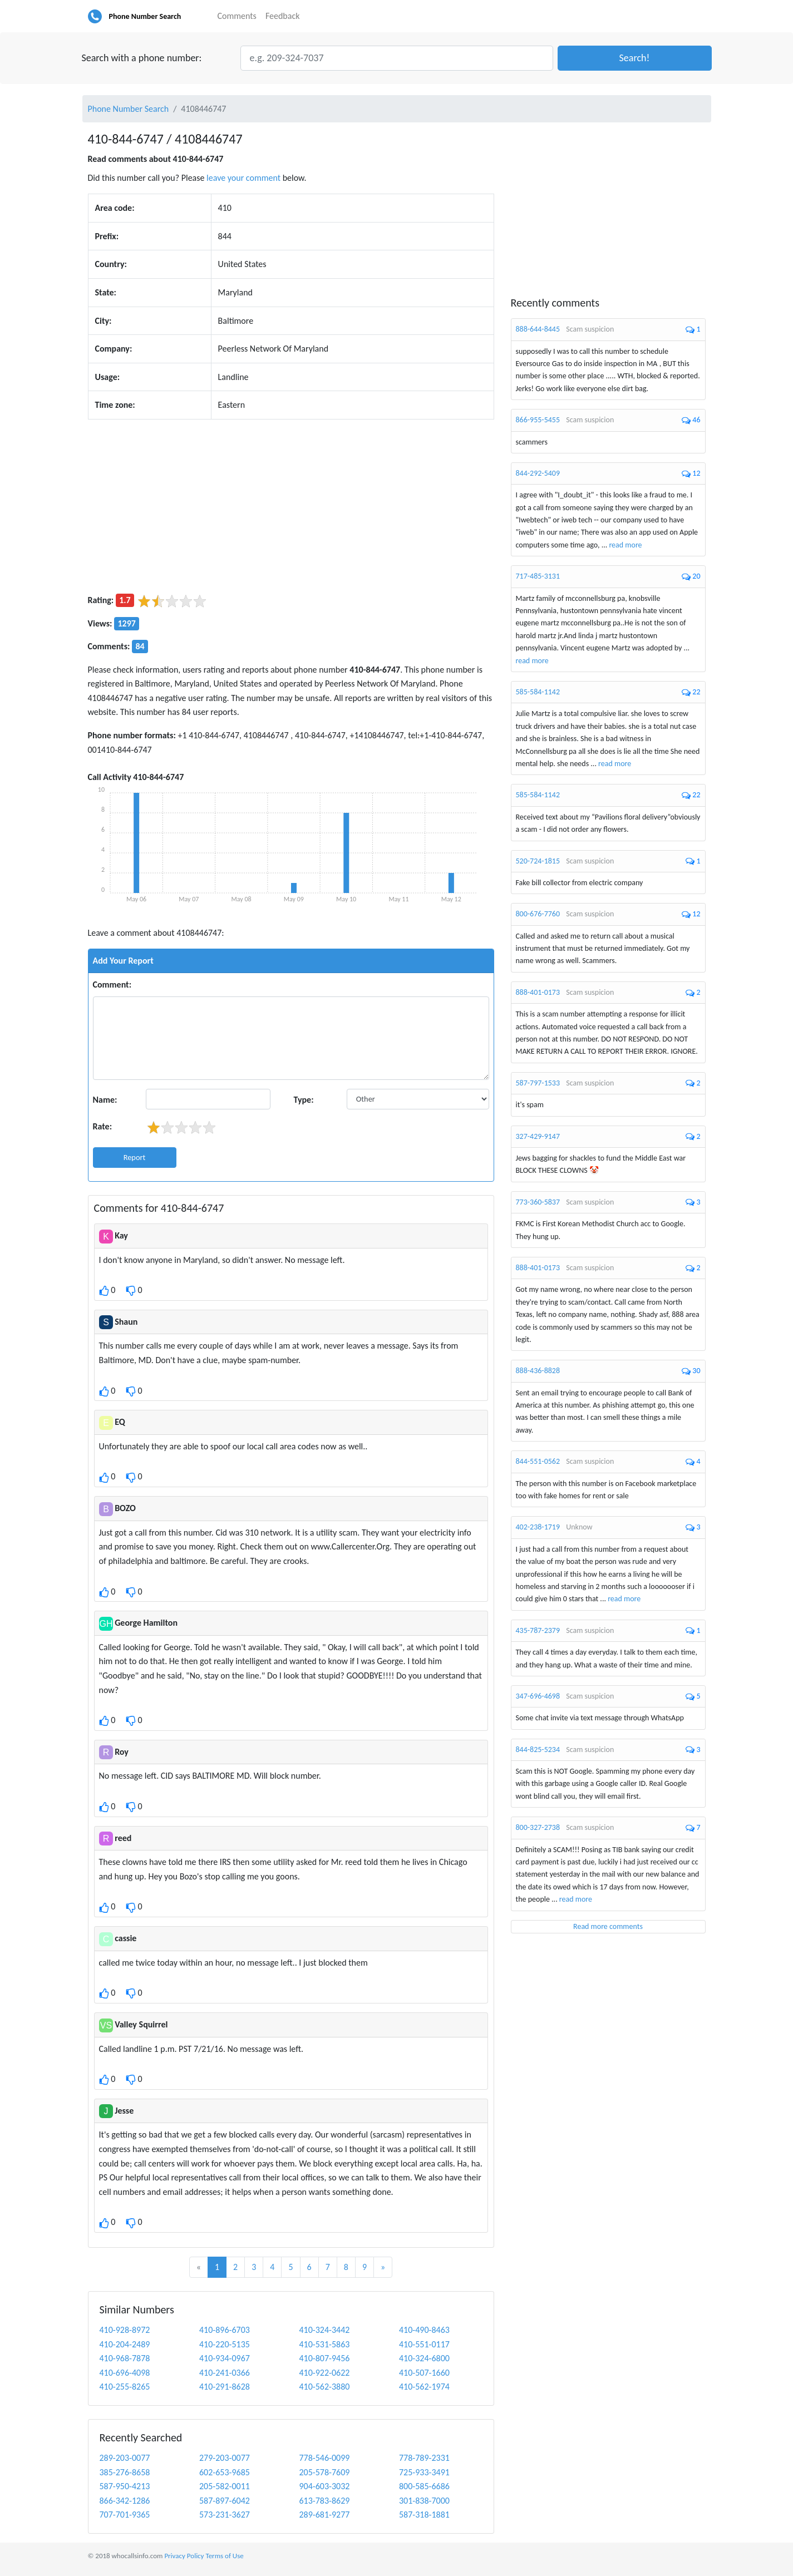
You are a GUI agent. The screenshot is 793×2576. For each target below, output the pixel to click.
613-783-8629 (324, 2500)
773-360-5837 (538, 1202)
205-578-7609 (324, 2472)
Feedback (282, 16)
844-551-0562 (538, 1461)
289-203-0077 (125, 2457)
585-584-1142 (538, 692)
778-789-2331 (424, 2457)
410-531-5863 (324, 2344)
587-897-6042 (224, 2500)
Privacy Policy (184, 2556)
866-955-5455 (538, 420)
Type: (304, 1099)
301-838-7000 (424, 2500)
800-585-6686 (424, 2486)
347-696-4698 (538, 1696)
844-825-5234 (538, 1749)
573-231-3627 (224, 2514)
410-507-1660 (424, 2372)
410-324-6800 (424, 2358)
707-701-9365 (125, 2514)
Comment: (112, 984)
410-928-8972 (125, 2330)
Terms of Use (224, 2556)
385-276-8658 (125, 2472)
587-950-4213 (125, 2486)
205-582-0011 (224, 2486)
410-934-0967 (224, 2358)
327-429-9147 (538, 1136)
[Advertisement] (291, 506)
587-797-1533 (538, 1083)
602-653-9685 (224, 2472)
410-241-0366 (224, 2372)
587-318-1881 (424, 2514)
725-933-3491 (424, 2472)
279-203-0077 (224, 2457)
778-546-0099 (324, 2457)
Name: (105, 1099)
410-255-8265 (125, 2386)
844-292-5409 (538, 473)
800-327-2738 (538, 1827)
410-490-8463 (424, 2330)
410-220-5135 (224, 2344)
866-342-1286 (125, 2500)
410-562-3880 (324, 2386)
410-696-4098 (125, 2372)
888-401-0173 (538, 992)
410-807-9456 (324, 2358)
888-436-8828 (538, 1370)
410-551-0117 (424, 2344)
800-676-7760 (538, 914)
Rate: (102, 1126)
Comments (237, 16)
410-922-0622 (324, 2372)
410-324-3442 (324, 2330)
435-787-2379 (538, 1630)
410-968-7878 (125, 2358)
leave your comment (243, 177)
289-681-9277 (324, 2514)
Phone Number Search (145, 16)
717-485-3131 (538, 576)
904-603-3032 (324, 2486)
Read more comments (608, 1926)
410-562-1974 (424, 2386)
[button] (635, 58)
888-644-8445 (538, 329)
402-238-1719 (538, 1527)
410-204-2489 (125, 2344)
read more (625, 545)
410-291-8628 (224, 2386)
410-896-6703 (224, 2330)
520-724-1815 (538, 861)
